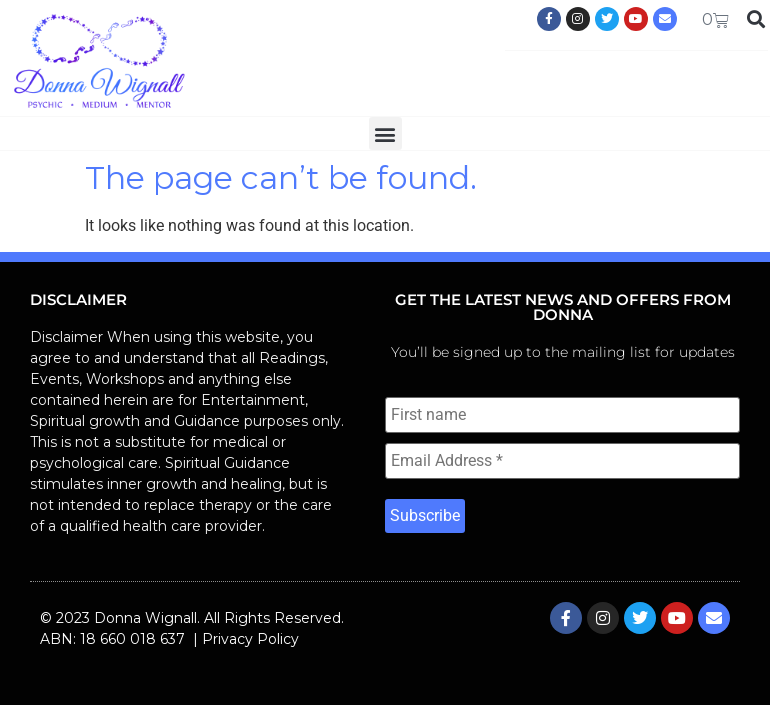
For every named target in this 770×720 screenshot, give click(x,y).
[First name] (562, 415)
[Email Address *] (562, 461)
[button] (385, 133)
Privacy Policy (250, 639)
